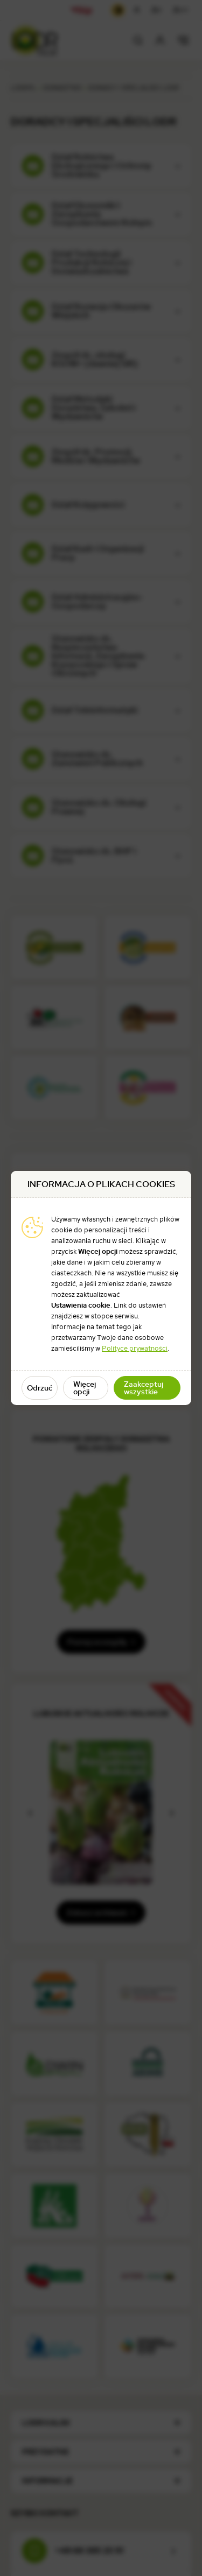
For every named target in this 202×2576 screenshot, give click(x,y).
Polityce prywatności (135, 1348)
